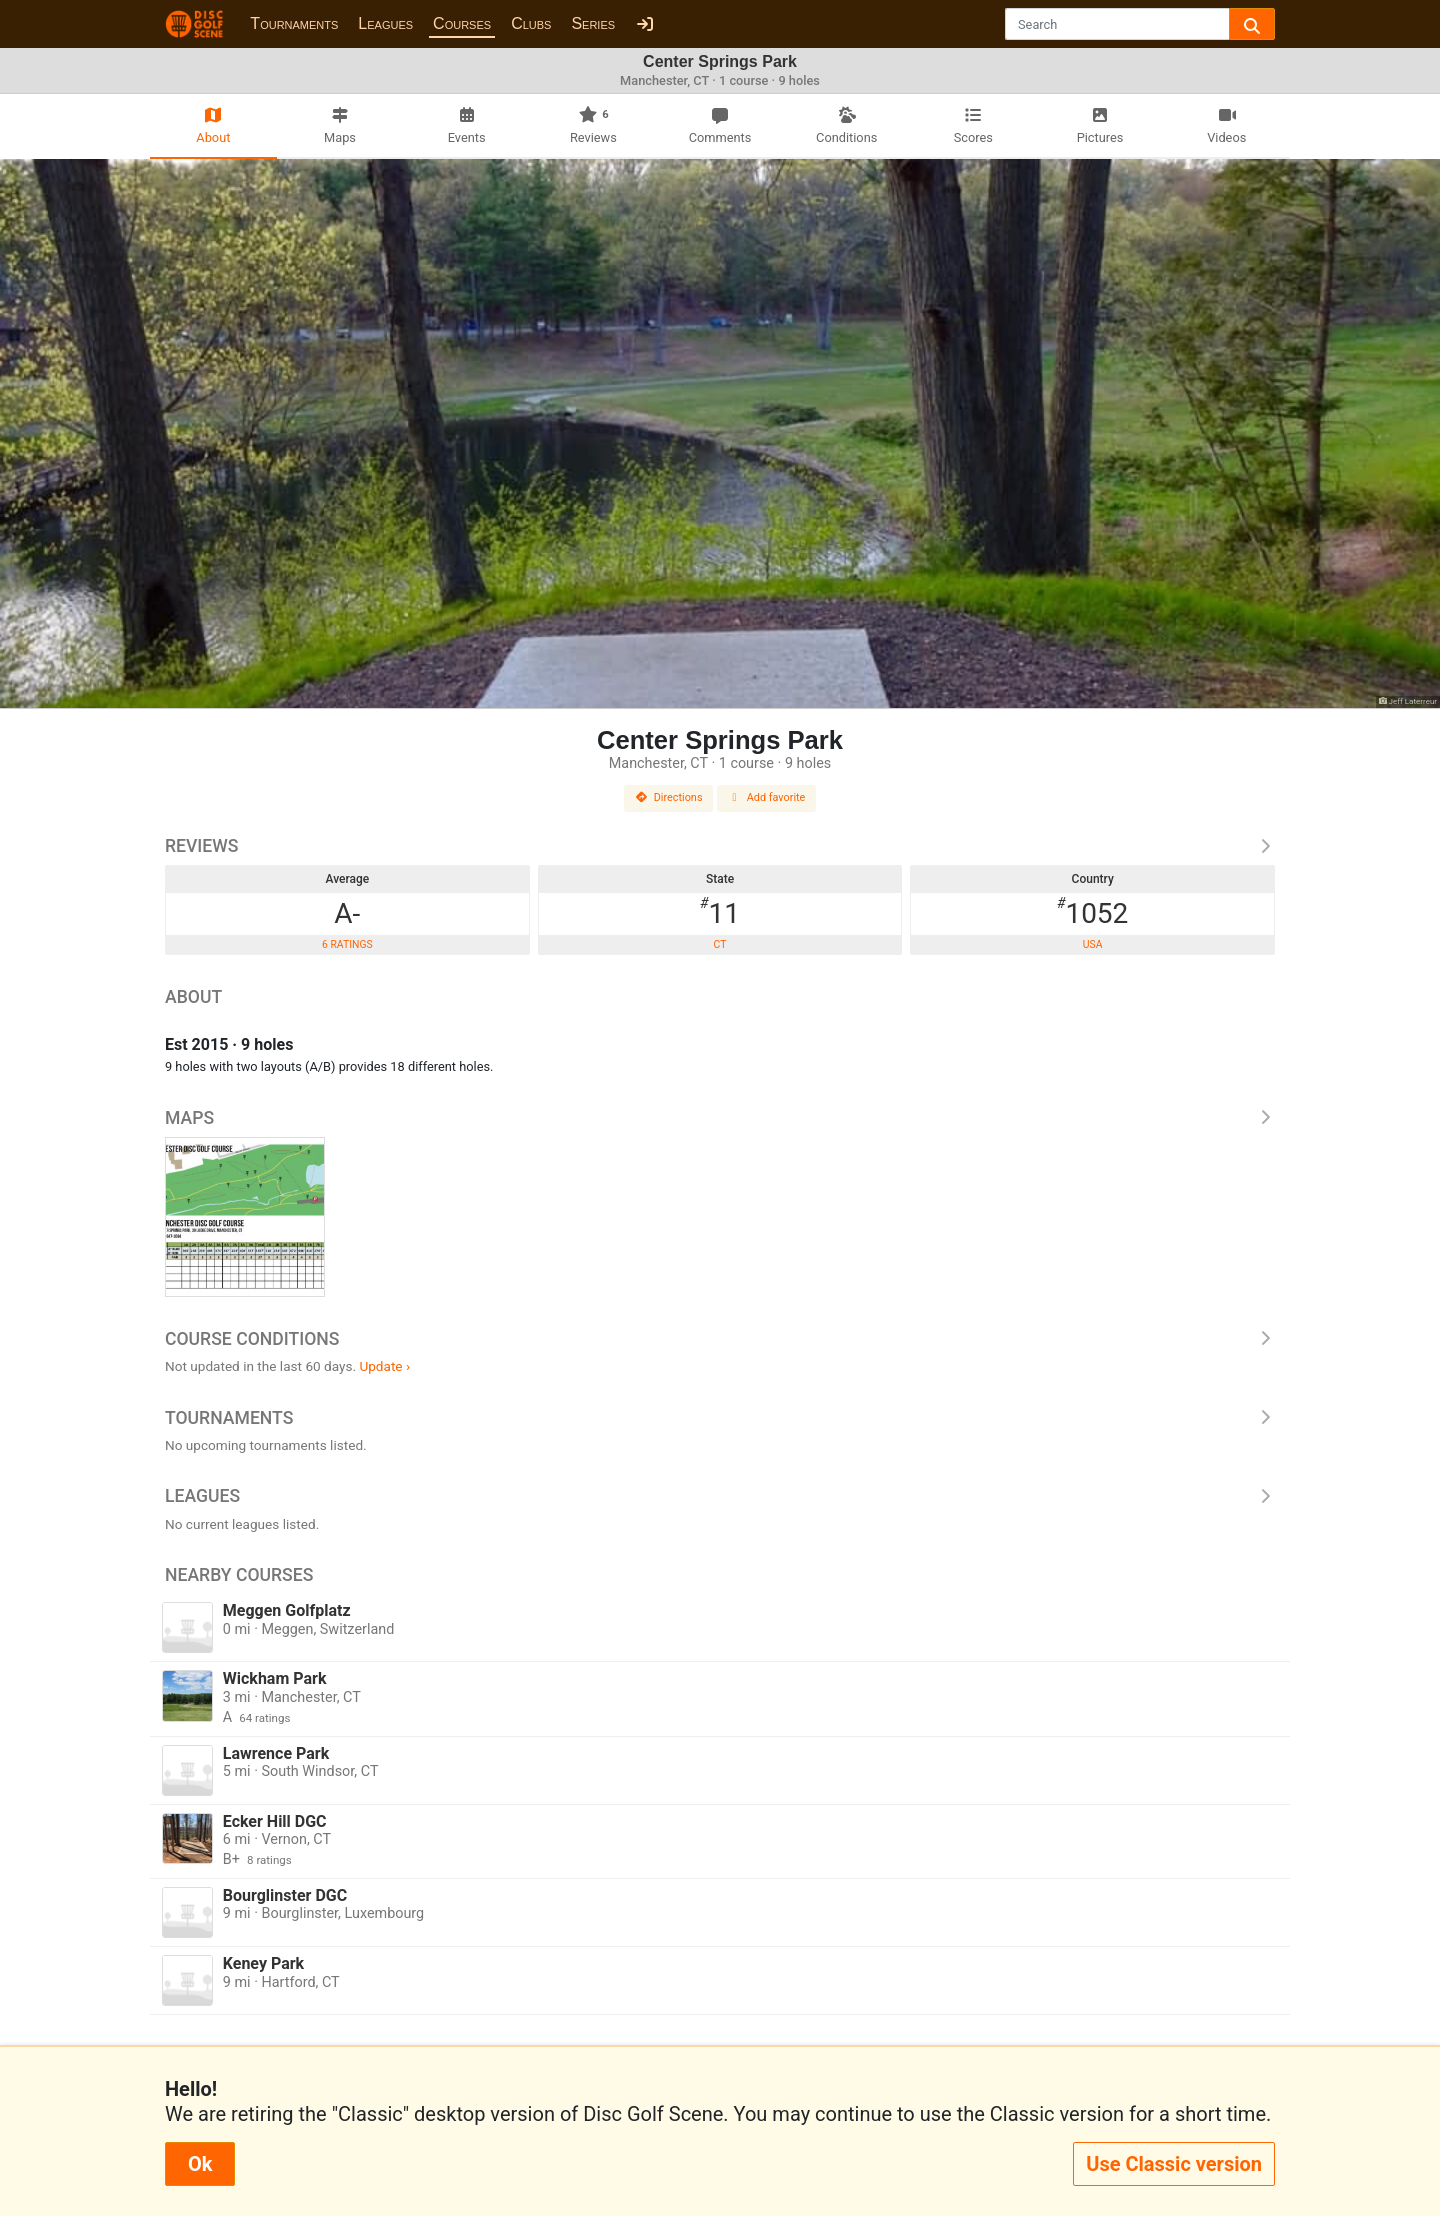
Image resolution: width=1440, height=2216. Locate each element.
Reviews (720, 846)
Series (593, 23)
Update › (384, 1366)
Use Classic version (1174, 2164)
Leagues (385, 23)
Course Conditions (720, 1339)
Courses (462, 23)
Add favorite (767, 797)
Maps (720, 1118)
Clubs (531, 23)
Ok (200, 2164)
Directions (669, 797)
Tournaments (294, 23)
